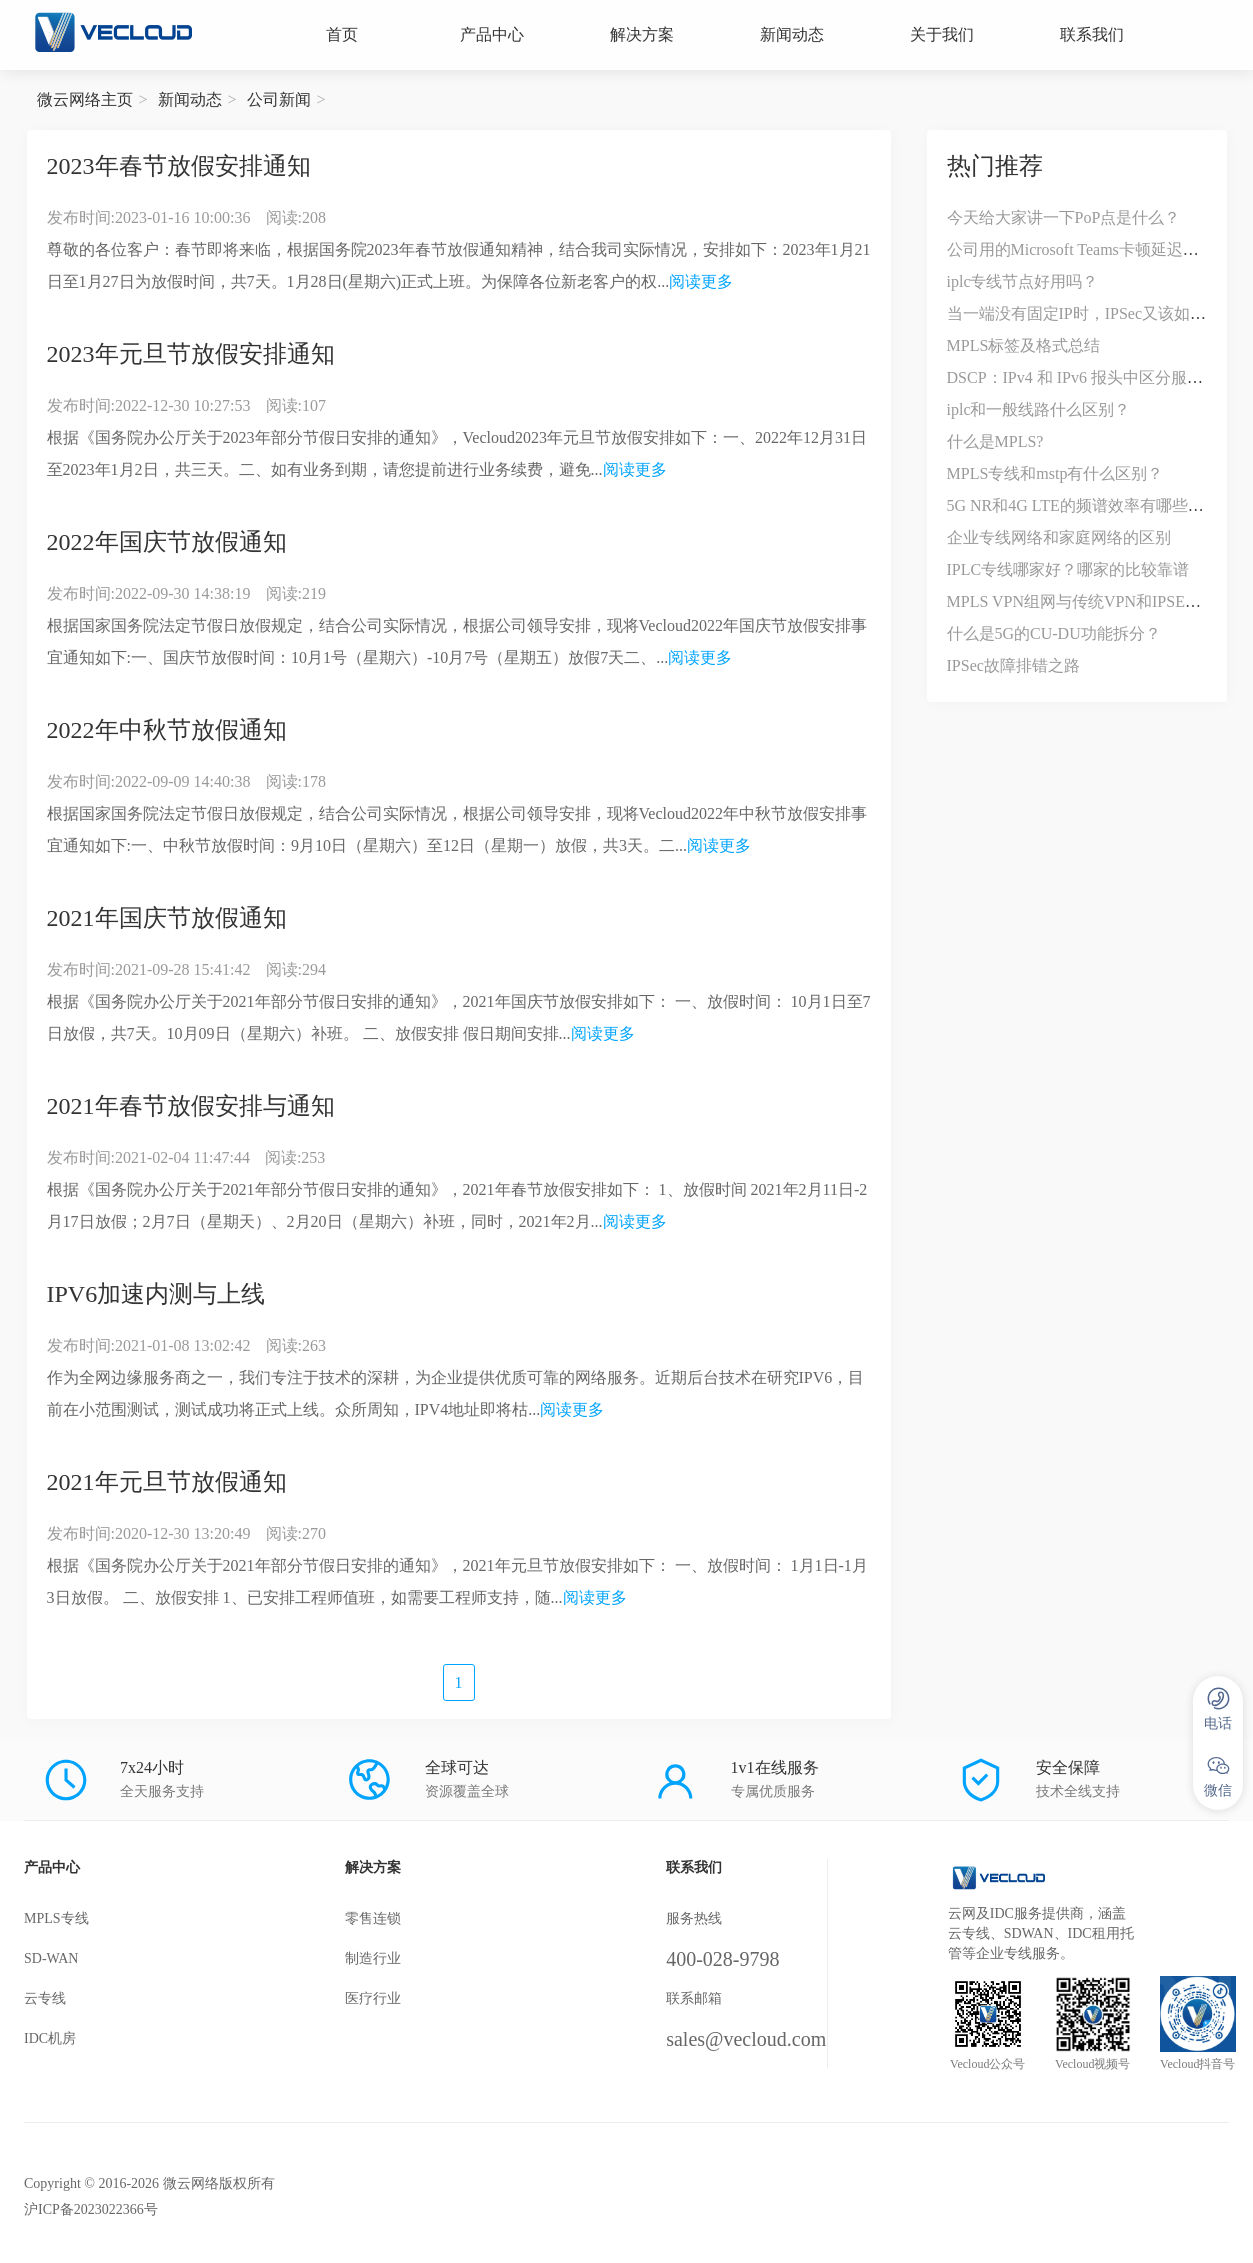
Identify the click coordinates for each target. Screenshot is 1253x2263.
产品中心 (492, 34)
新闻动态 (792, 34)
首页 (342, 34)
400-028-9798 (722, 1959)
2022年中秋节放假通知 (167, 730)
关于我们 (942, 34)
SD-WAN (51, 1958)
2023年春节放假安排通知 (179, 166)
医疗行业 (373, 1998)
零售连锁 (373, 1918)
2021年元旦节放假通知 (167, 1482)
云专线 (45, 1998)
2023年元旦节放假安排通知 (191, 354)
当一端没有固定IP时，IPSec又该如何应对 (1093, 313)
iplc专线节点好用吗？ (1023, 281)
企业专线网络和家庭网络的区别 (1059, 537)
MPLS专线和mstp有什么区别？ (1055, 473)
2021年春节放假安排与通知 (191, 1106)
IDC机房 (50, 2038)
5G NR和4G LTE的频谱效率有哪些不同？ (1091, 505)
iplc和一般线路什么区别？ (1039, 409)
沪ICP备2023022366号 (91, 2209)
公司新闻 (279, 99)
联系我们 (1092, 34)
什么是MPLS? (995, 441)
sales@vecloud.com (746, 2039)
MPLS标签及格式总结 (1024, 345)
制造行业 (373, 1958)
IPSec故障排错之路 (1013, 665)
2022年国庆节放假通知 (167, 542)
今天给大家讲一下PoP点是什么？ (1064, 217)
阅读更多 (701, 281)
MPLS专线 (56, 1918)
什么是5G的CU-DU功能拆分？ (1054, 633)
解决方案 (642, 34)
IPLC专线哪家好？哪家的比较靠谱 (1068, 569)
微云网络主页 (85, 99)
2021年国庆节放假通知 (167, 918)
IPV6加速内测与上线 (156, 1294)
